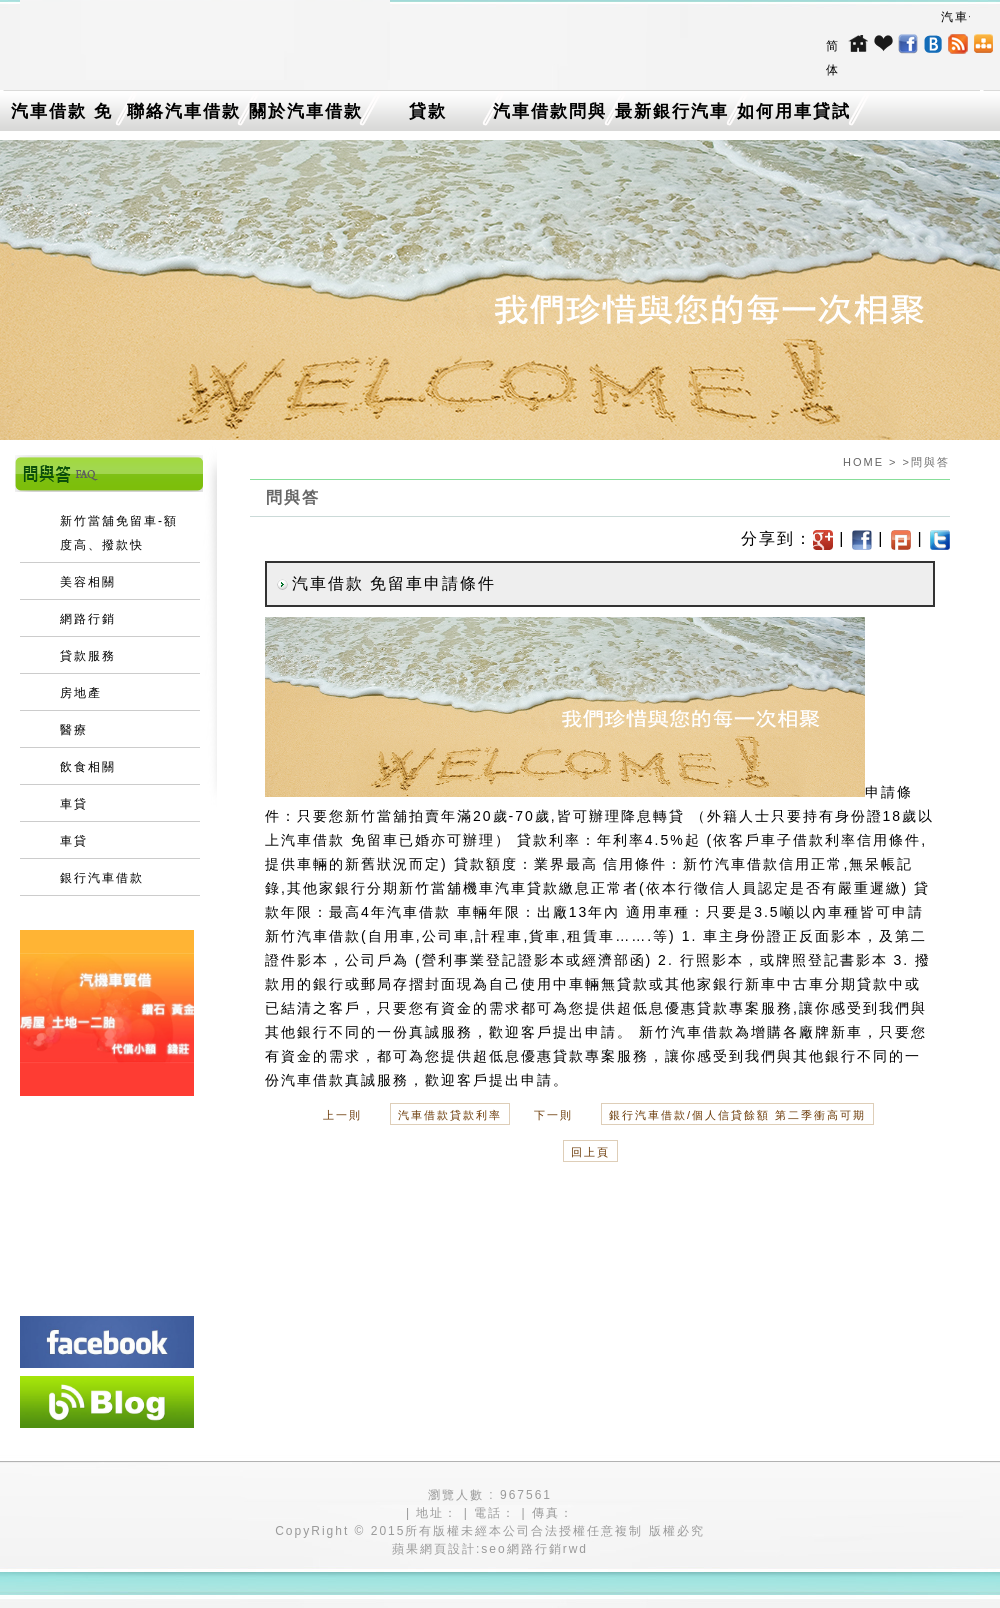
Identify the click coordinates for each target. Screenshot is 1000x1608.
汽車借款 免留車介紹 (62, 116)
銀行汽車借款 (102, 878)
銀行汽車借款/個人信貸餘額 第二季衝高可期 (737, 1115)
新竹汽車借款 (731, 864)
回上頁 (590, 1152)
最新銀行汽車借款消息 (672, 116)
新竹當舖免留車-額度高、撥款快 (119, 533)
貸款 (428, 111)
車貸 (74, 804)
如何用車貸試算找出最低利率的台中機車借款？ (794, 116)
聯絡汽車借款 (184, 111)
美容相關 (88, 582)
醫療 (74, 730)
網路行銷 (88, 619)
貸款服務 (88, 656)
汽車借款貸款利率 (450, 1115)
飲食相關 (88, 767)
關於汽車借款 (306, 111)
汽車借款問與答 (550, 116)
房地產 (81, 693)
